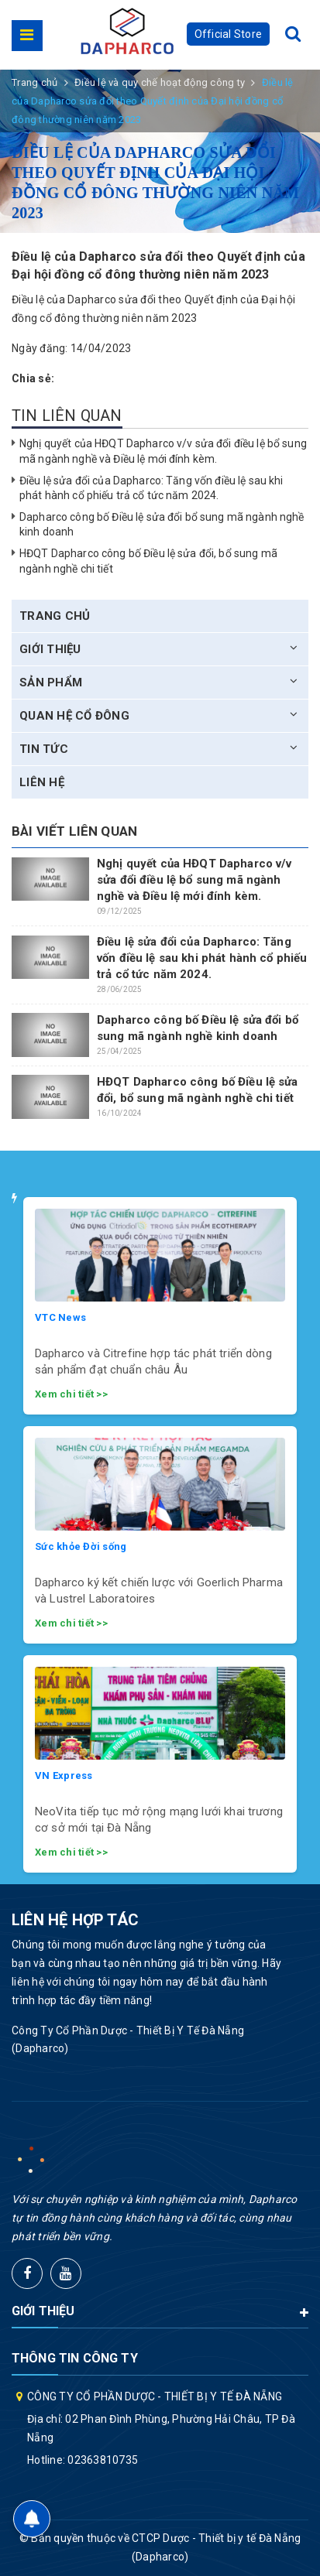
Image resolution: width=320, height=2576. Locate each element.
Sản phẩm (50, 682)
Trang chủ (54, 616)
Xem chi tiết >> (71, 1394)
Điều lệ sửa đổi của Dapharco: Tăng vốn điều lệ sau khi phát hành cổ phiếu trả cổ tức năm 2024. (202, 958)
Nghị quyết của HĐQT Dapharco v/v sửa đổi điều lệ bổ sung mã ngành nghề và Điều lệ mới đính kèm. (194, 880)
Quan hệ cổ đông (74, 716)
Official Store (228, 34)
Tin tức (43, 749)
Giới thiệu (50, 649)
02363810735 (102, 2460)
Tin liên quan (67, 415)
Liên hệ (41, 782)
